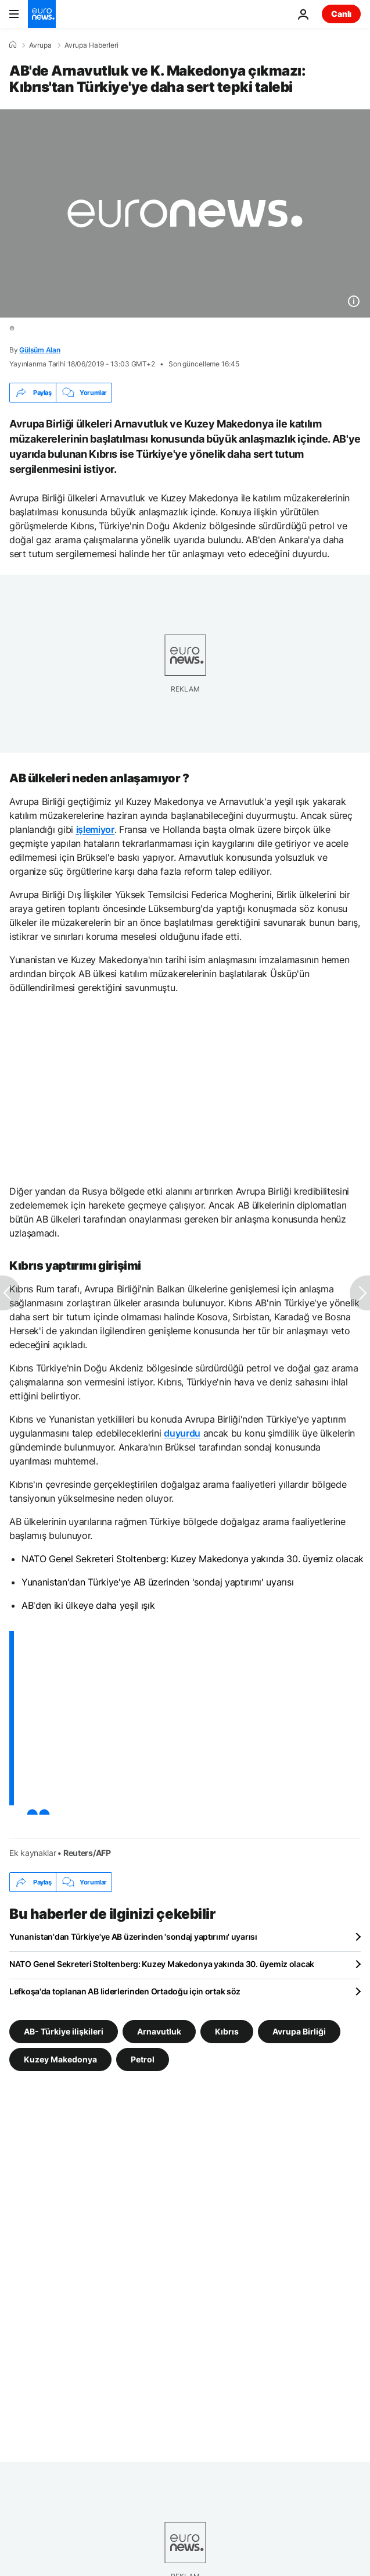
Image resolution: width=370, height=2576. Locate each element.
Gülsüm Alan (39, 349)
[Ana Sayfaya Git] (42, 14)
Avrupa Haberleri (91, 45)
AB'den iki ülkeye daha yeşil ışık (88, 1605)
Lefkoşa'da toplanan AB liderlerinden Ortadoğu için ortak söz (124, 1991)
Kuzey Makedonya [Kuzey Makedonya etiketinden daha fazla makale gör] (60, 2059)
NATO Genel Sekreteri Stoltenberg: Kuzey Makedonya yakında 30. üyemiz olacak (192, 1559)
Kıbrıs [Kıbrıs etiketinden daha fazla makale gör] (227, 2031)
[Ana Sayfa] (12, 45)
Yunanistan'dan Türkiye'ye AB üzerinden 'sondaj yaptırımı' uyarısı (157, 1582)
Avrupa (40, 45)
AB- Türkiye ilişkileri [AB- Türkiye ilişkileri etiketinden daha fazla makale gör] (63, 2031)
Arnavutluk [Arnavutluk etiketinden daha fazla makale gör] (159, 2031)
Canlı (341, 14)
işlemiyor (95, 829)
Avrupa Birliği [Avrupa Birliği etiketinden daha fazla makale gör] (299, 2031)
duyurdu (182, 1433)
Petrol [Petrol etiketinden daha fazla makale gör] (143, 2059)
